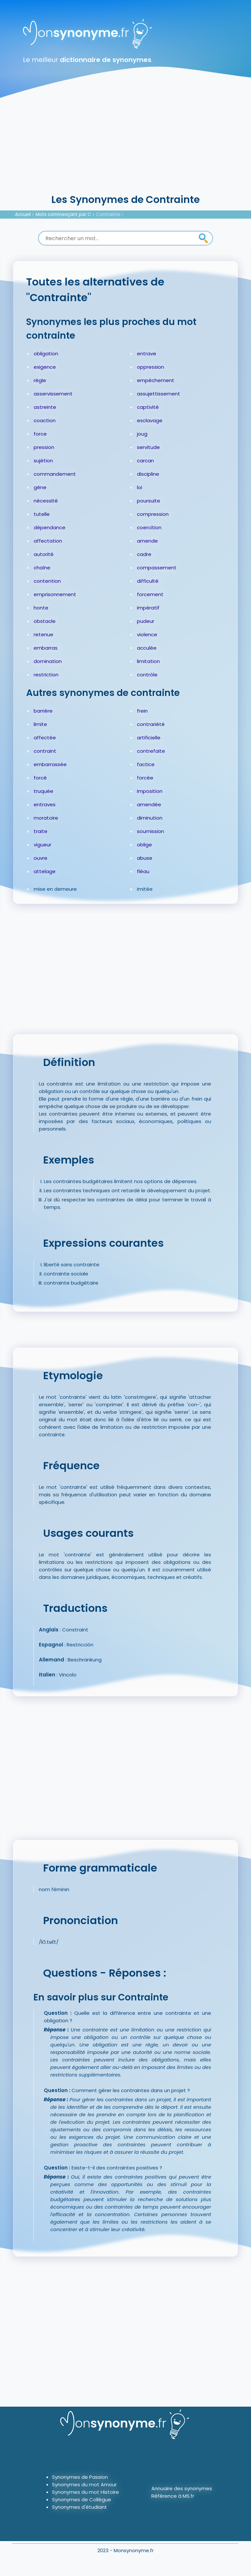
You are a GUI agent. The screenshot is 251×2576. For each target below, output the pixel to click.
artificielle (148, 737)
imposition (149, 791)
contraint (45, 751)
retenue (43, 634)
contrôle (147, 674)
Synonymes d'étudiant (79, 2507)
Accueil (23, 214)
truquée (43, 791)
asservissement (53, 393)
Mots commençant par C (63, 214)
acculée (147, 647)
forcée (145, 777)
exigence (45, 366)
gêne (40, 487)
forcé (40, 777)
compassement (156, 567)
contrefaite (151, 751)
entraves (45, 804)
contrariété (151, 724)
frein (142, 710)
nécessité (46, 500)
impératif (148, 607)
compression (153, 514)
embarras (46, 647)
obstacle (45, 621)
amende (147, 540)
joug (142, 433)
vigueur (42, 844)
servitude (148, 447)
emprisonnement (55, 594)
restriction (46, 674)
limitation (148, 661)
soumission (150, 831)
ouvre (40, 858)
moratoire (46, 817)
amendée (149, 804)
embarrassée (50, 764)
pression (44, 447)
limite (40, 724)
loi (139, 487)
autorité (44, 554)
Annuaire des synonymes (181, 2488)
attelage (45, 871)
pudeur (145, 621)
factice (146, 764)
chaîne (42, 567)
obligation (46, 353)
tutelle (42, 514)
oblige (144, 844)
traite (40, 831)
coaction (45, 420)
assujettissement (158, 393)
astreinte (45, 407)
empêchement (155, 380)
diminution (149, 817)
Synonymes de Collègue (81, 2499)
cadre (144, 554)
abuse (144, 858)
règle (40, 380)
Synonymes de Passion (80, 2477)
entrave (146, 353)
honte (41, 607)
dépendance (49, 527)
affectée (45, 737)
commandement (55, 473)
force (40, 433)
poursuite (148, 500)
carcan (145, 460)
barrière (43, 710)
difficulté (148, 581)
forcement (150, 594)
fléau (143, 871)
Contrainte (108, 214)
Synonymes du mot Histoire (85, 2492)
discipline (148, 473)
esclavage (149, 420)
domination (48, 661)
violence (147, 634)
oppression (150, 366)
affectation (48, 540)
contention (47, 581)
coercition (149, 527)
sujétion (43, 460)
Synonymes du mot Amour (84, 2484)
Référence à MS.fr (172, 2495)
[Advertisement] (125, 143)
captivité (148, 407)
